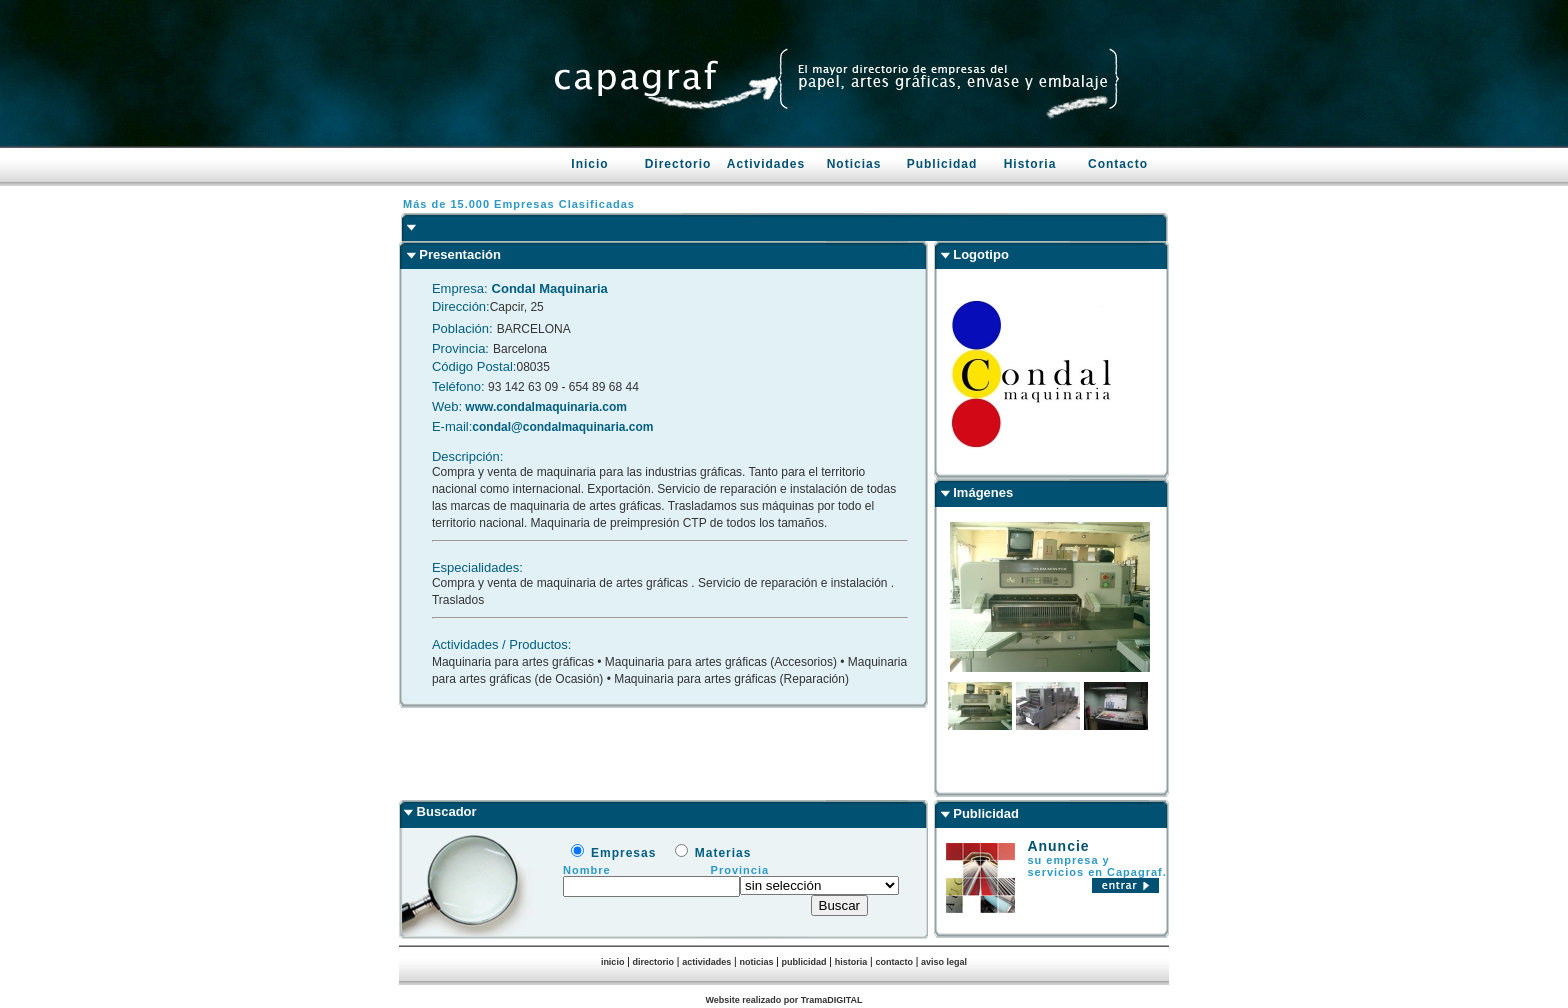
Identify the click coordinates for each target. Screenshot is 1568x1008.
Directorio (678, 164)
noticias (756, 962)
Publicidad (942, 164)
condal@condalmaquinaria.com (562, 427)
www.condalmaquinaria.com (544, 407)
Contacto (1118, 164)
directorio (654, 962)
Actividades (766, 164)
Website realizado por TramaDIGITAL (783, 1000)
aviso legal (944, 962)
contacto (894, 962)
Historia (1030, 164)
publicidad (804, 962)
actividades (706, 962)
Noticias (854, 164)
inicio (613, 962)
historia (851, 962)
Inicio (589, 164)
